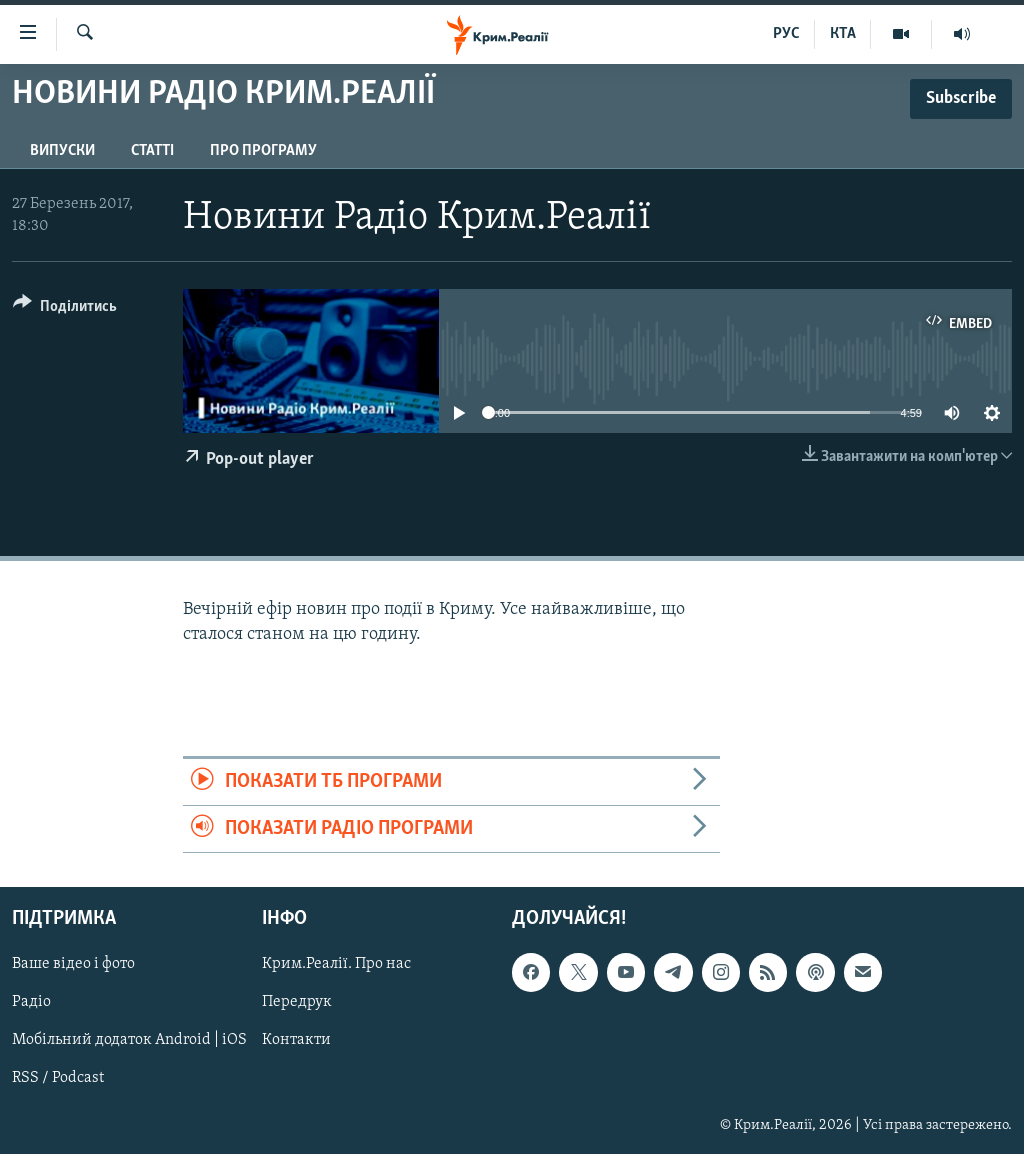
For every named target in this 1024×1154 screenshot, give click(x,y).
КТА (843, 34)
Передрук (297, 1003)
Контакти (296, 1041)
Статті (152, 151)
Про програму (263, 151)
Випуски (62, 151)
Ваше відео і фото (73, 965)
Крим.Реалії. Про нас (336, 965)
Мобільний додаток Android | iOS (129, 1041)
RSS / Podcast (58, 1079)
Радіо (31, 1003)
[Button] (65, 309)
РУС (786, 34)
